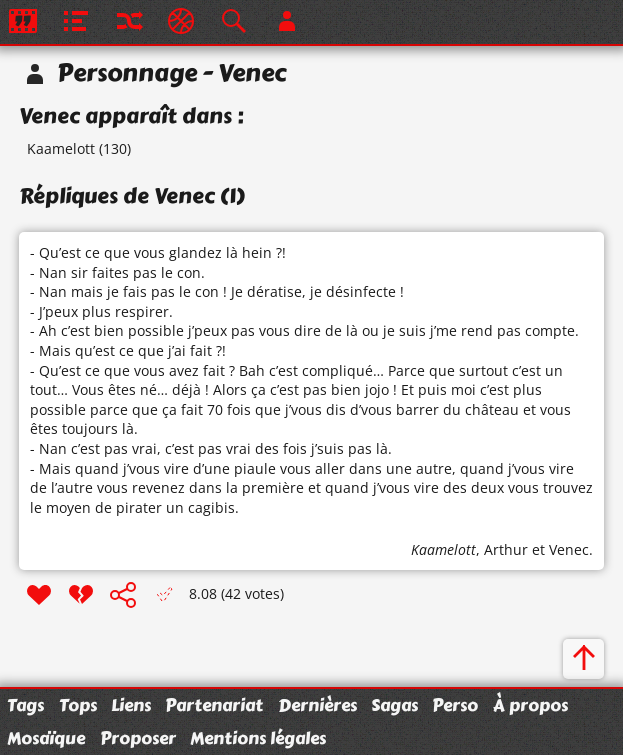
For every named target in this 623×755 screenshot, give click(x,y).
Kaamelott (61, 148)
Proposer (138, 738)
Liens (131, 705)
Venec (569, 549)
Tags (25, 705)
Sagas (394, 705)
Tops (78, 705)
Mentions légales (258, 738)
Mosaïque (46, 738)
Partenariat (214, 705)
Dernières (317, 705)
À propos (530, 705)
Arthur (506, 549)
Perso (455, 705)
